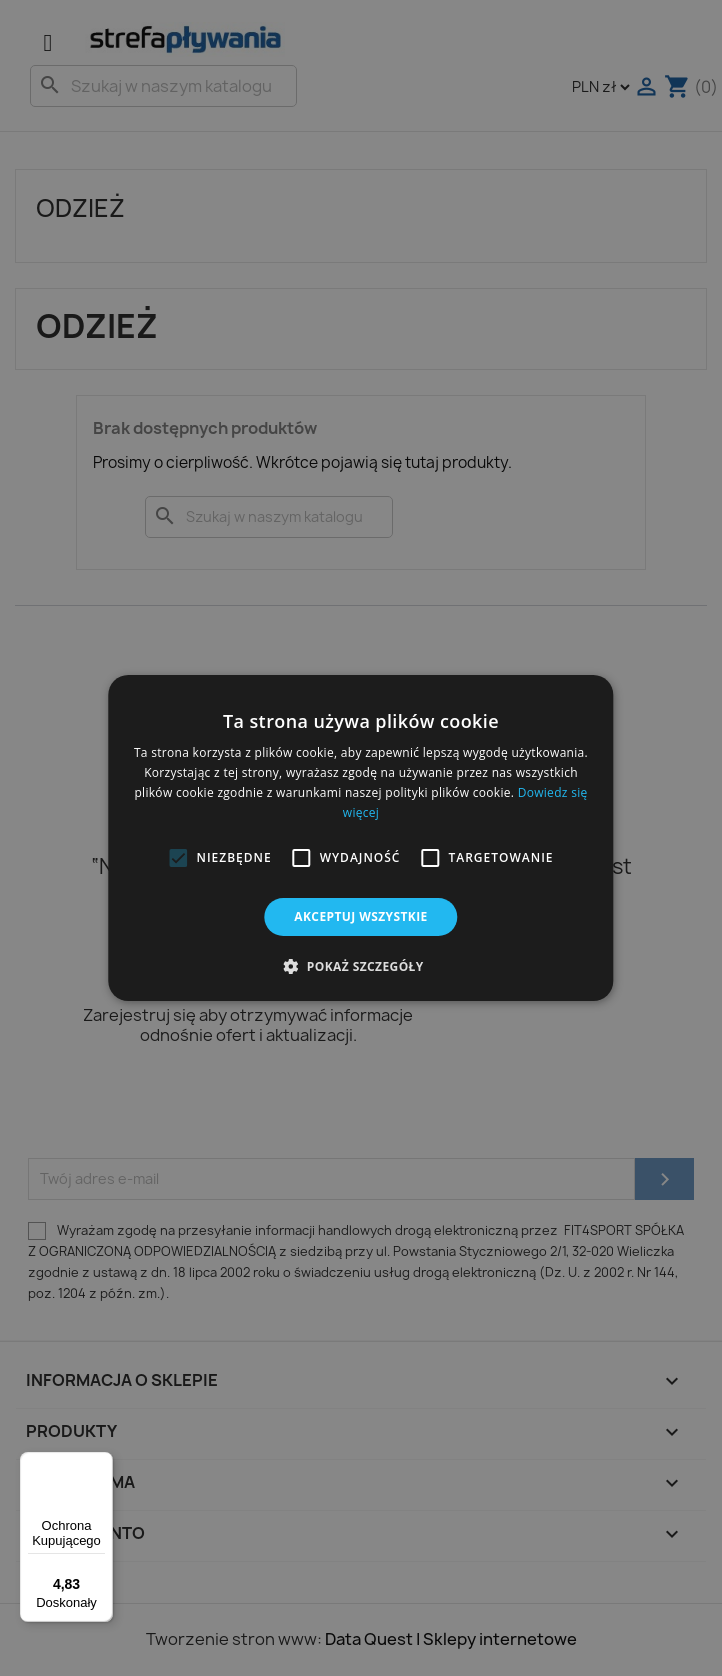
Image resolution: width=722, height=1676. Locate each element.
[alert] (361, 838)
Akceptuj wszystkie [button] (360, 916)
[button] (178, 858)
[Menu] (101, 1464)
